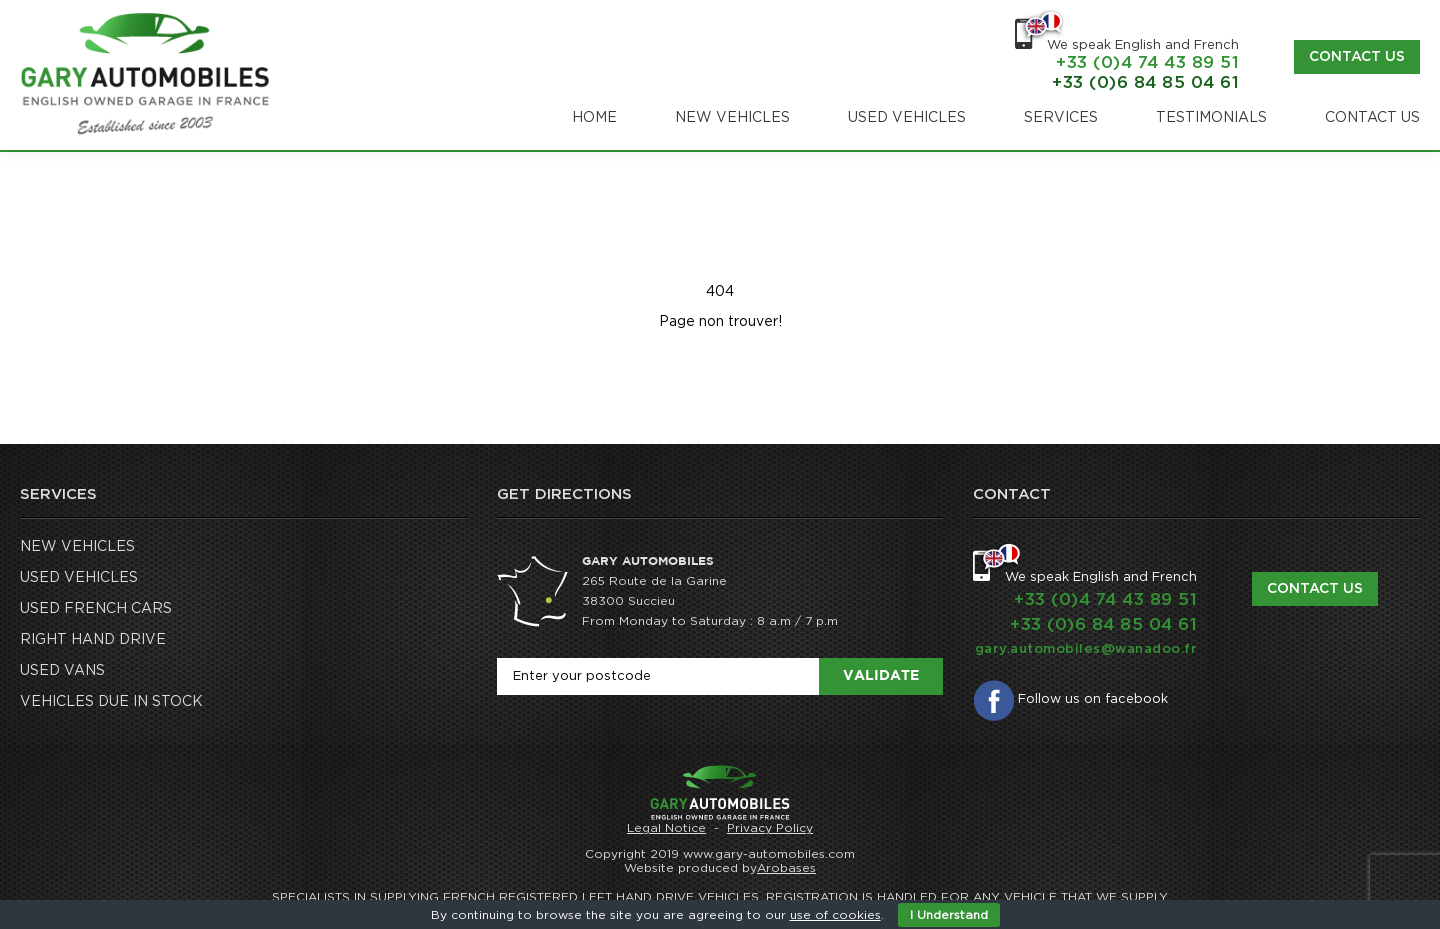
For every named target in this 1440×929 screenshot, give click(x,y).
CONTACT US (1372, 118)
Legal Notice (666, 828)
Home (594, 118)
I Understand (949, 915)
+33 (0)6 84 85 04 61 (1145, 82)
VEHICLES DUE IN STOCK (111, 702)
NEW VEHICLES (732, 118)
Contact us (1357, 57)
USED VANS (62, 671)
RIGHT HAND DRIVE (93, 640)
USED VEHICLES (907, 118)
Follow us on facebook (1093, 699)
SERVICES (1061, 118)
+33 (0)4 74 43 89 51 (1147, 62)
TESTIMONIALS (1211, 118)
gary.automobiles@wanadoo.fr (1086, 649)
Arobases (786, 868)
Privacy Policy (770, 828)
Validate (881, 676)
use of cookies (835, 915)
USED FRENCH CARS (96, 609)
